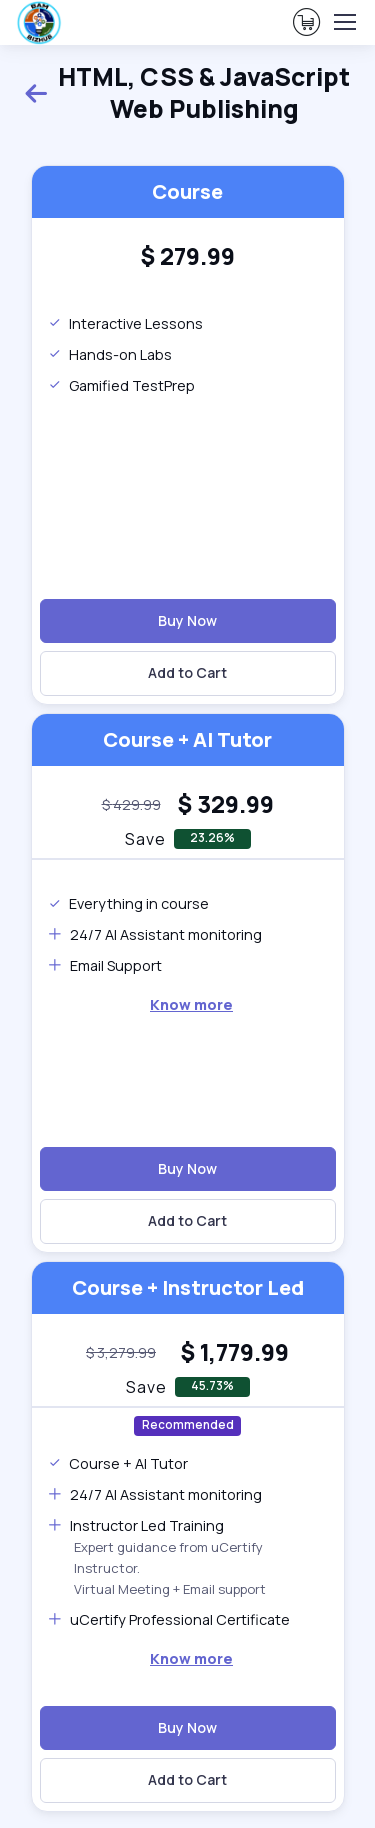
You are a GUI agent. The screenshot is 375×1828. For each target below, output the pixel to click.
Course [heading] (187, 191)
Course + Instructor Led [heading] (188, 1287)
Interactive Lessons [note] (125, 323)
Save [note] (145, 839)
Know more (191, 1004)
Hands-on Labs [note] (110, 354)
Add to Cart (187, 672)
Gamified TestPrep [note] (121, 385)
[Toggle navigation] (344, 22)
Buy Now (187, 620)
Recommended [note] (188, 1425)
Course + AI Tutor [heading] (187, 739)
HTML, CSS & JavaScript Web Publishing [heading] (187, 93)
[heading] (187, 257)
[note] (131, 804)
